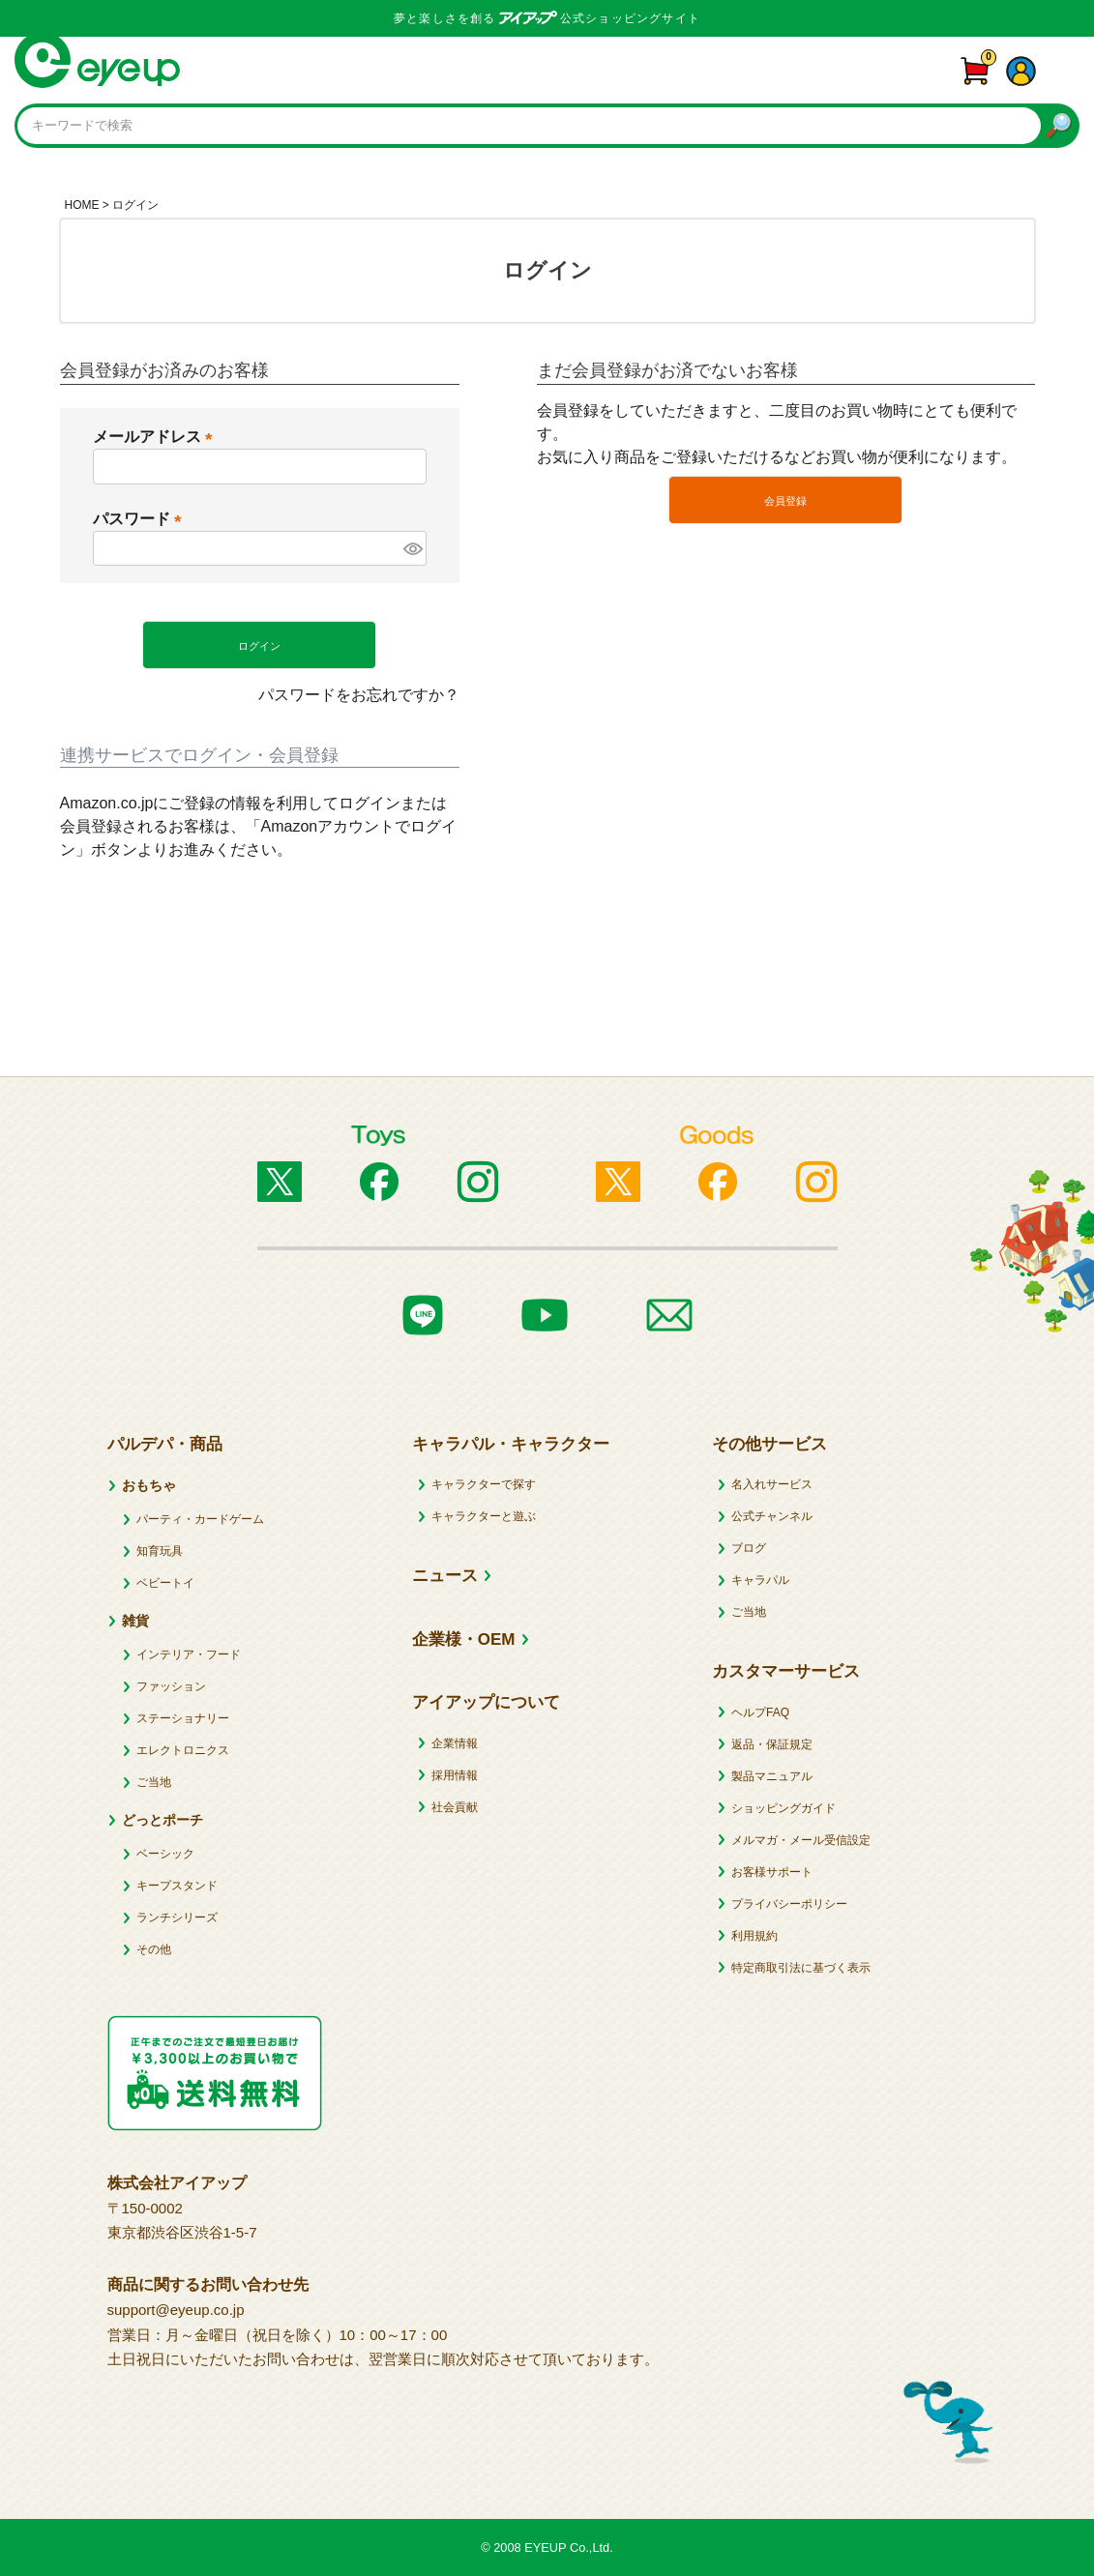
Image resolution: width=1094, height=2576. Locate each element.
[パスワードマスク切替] (412, 548)
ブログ (748, 1548)
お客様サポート (772, 1872)
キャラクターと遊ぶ (483, 1516)
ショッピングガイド (783, 1808)
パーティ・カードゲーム (200, 1519)
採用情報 (454, 1775)
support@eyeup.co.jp (176, 2309)
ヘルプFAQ (760, 1712)
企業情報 (454, 1743)
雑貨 (135, 1620)
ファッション (171, 1686)
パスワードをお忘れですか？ (358, 695)
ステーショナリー (182, 1718)
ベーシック (165, 1853)
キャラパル (760, 1580)
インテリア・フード (188, 1654)
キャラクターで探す (483, 1484)
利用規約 (754, 1936)
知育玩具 (159, 1551)
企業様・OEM (464, 1639)
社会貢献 (454, 1807)
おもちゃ (149, 1485)
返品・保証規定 (772, 1744)
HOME (82, 205)
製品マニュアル (772, 1776)
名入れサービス (772, 1484)
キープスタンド (177, 1885)
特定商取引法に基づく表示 (801, 1968)
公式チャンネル (772, 1516)
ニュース (445, 1575)
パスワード (141, 519)
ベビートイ (165, 1583)
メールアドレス (157, 436)
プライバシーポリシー (789, 1904)
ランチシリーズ (177, 1917)
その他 (153, 1949)
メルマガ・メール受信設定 (801, 1840)
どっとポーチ (162, 1820)
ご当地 (153, 1782)
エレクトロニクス (182, 1750)
